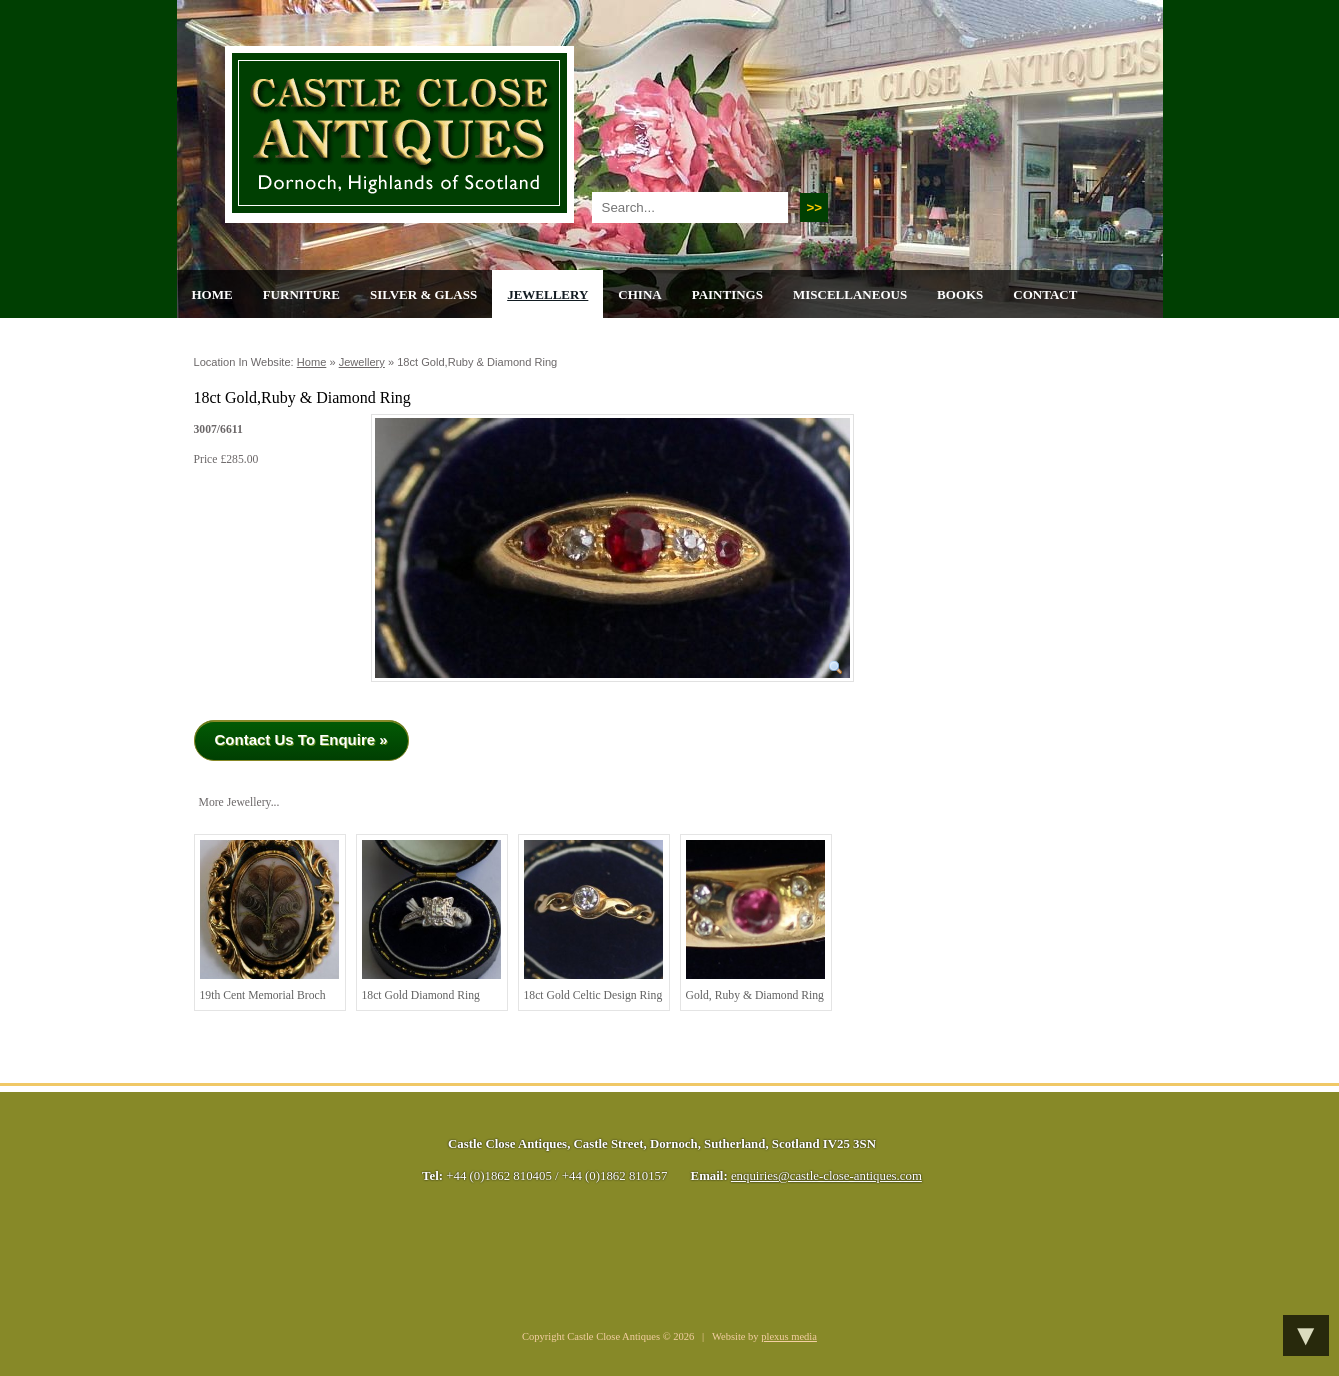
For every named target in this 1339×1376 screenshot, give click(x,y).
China (639, 294)
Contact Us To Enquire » (301, 739)
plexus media (789, 1336)
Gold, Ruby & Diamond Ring (755, 921)
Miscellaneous (850, 294)
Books (960, 294)
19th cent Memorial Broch (269, 921)
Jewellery (547, 294)
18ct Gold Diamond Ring (431, 921)
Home (212, 294)
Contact (1045, 294)
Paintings (727, 294)
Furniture (301, 294)
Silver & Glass (423, 294)
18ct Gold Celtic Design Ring (593, 921)
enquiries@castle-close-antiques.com (826, 1176)
